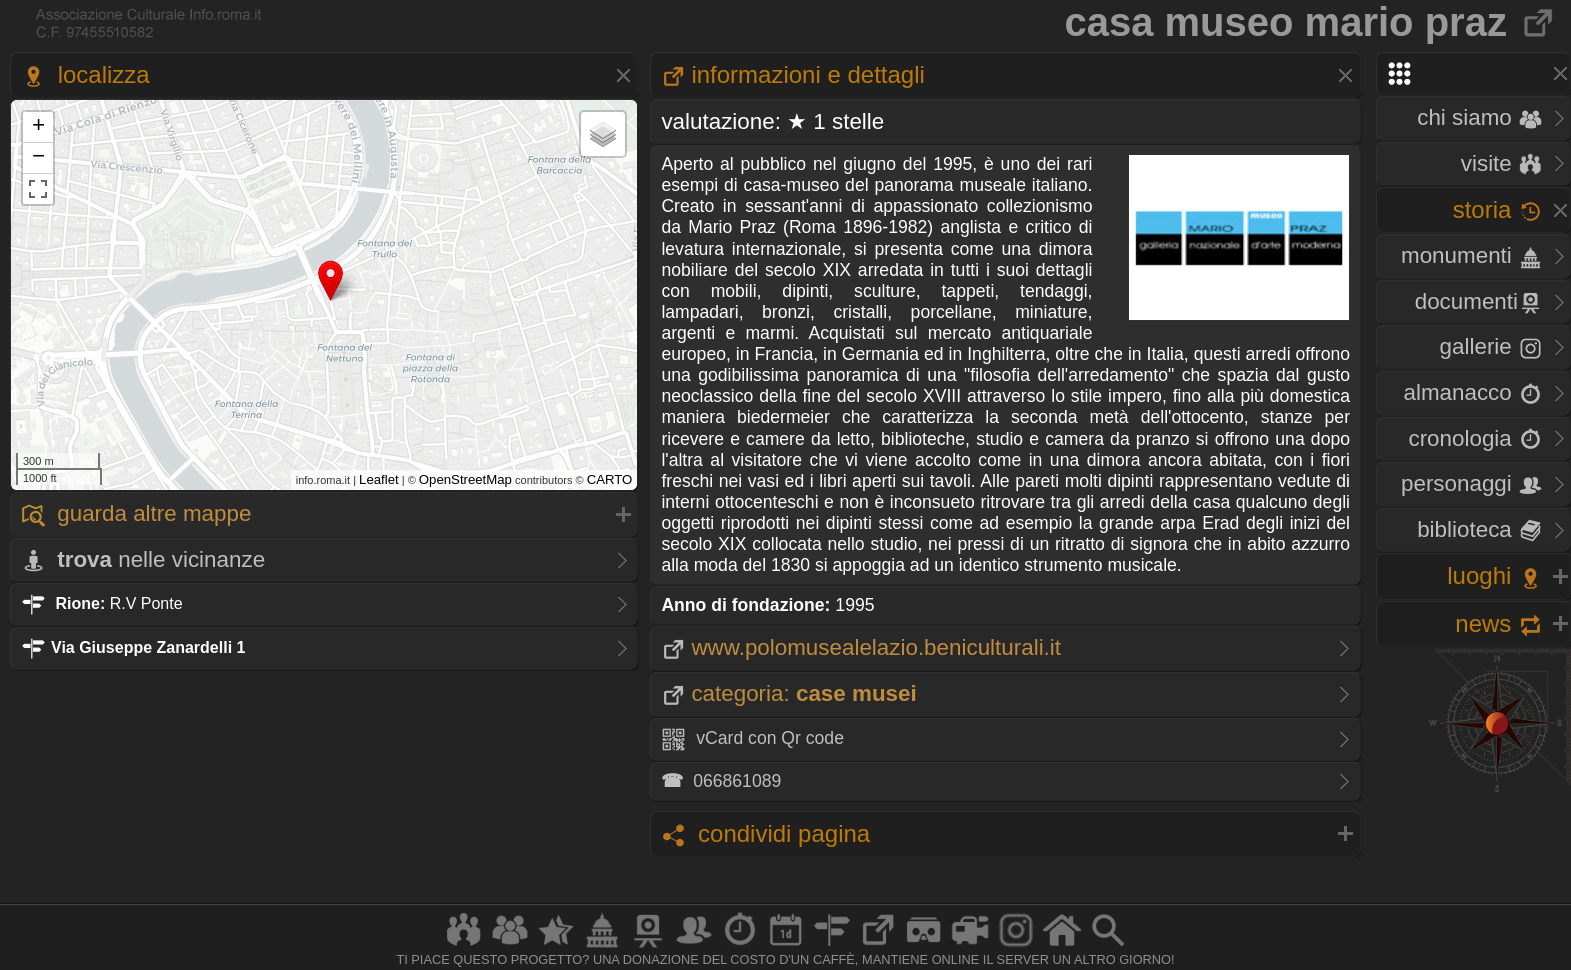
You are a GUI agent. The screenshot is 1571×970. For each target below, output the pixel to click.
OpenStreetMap (465, 479)
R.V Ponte (102, 603)
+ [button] (38, 127)
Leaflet (379, 479)
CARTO (610, 479)
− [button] (38, 158)
